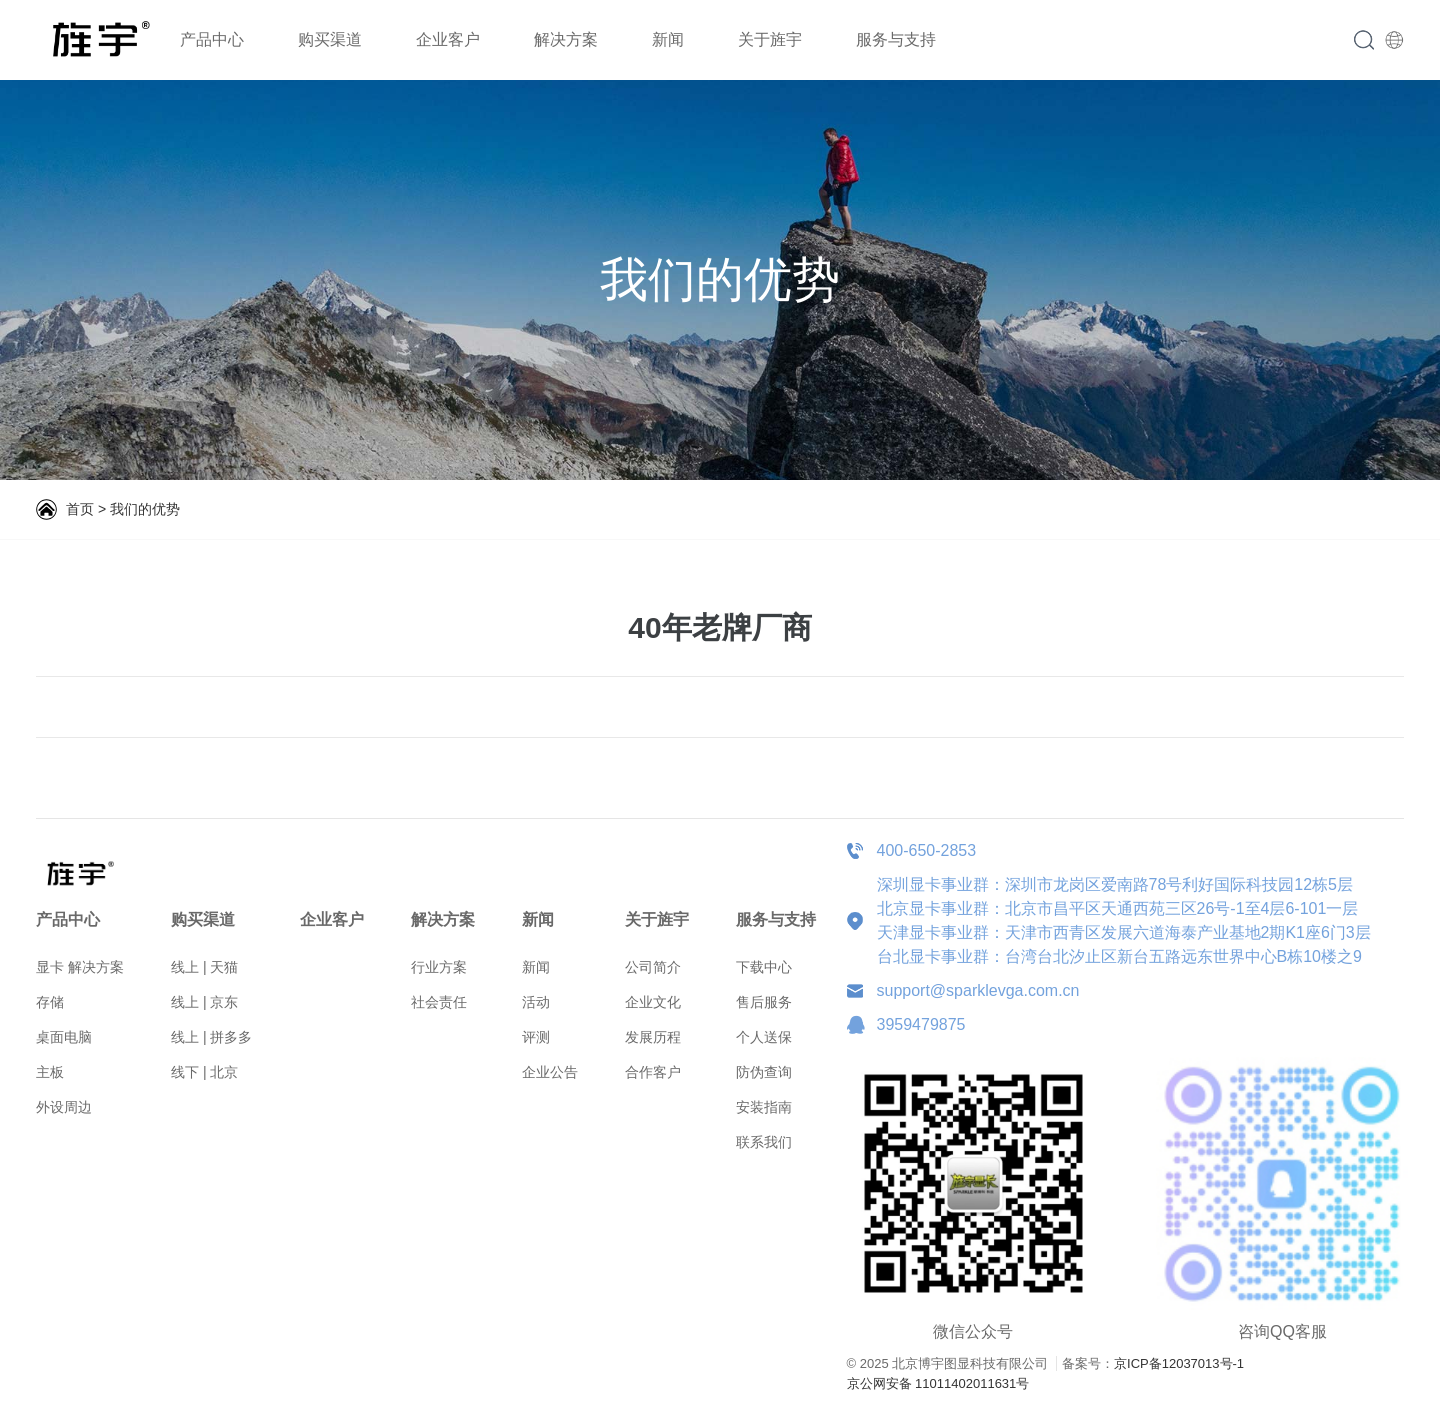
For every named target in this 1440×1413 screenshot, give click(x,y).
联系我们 (764, 1142)
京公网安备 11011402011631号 (938, 1383)
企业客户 (448, 39)
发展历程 (653, 1037)
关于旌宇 (770, 39)
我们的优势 (145, 509)
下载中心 (764, 967)
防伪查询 (764, 1072)
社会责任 (439, 1002)
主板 (50, 1072)
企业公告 (550, 1072)
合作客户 (653, 1072)
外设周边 (64, 1107)
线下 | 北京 (204, 1072)
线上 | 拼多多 (211, 1037)
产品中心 (212, 39)
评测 (536, 1037)
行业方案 (439, 967)
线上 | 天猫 (204, 967)
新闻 (668, 39)
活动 (536, 1002)
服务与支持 (896, 39)
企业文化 (653, 1002)
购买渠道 (330, 39)
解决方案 (566, 39)
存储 (50, 1002)
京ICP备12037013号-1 (1179, 1363)
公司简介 (653, 967)
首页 (80, 509)
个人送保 (764, 1037)
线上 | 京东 (204, 1002)
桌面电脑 (64, 1037)
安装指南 (764, 1107)
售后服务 (764, 1002)
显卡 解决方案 (80, 967)
